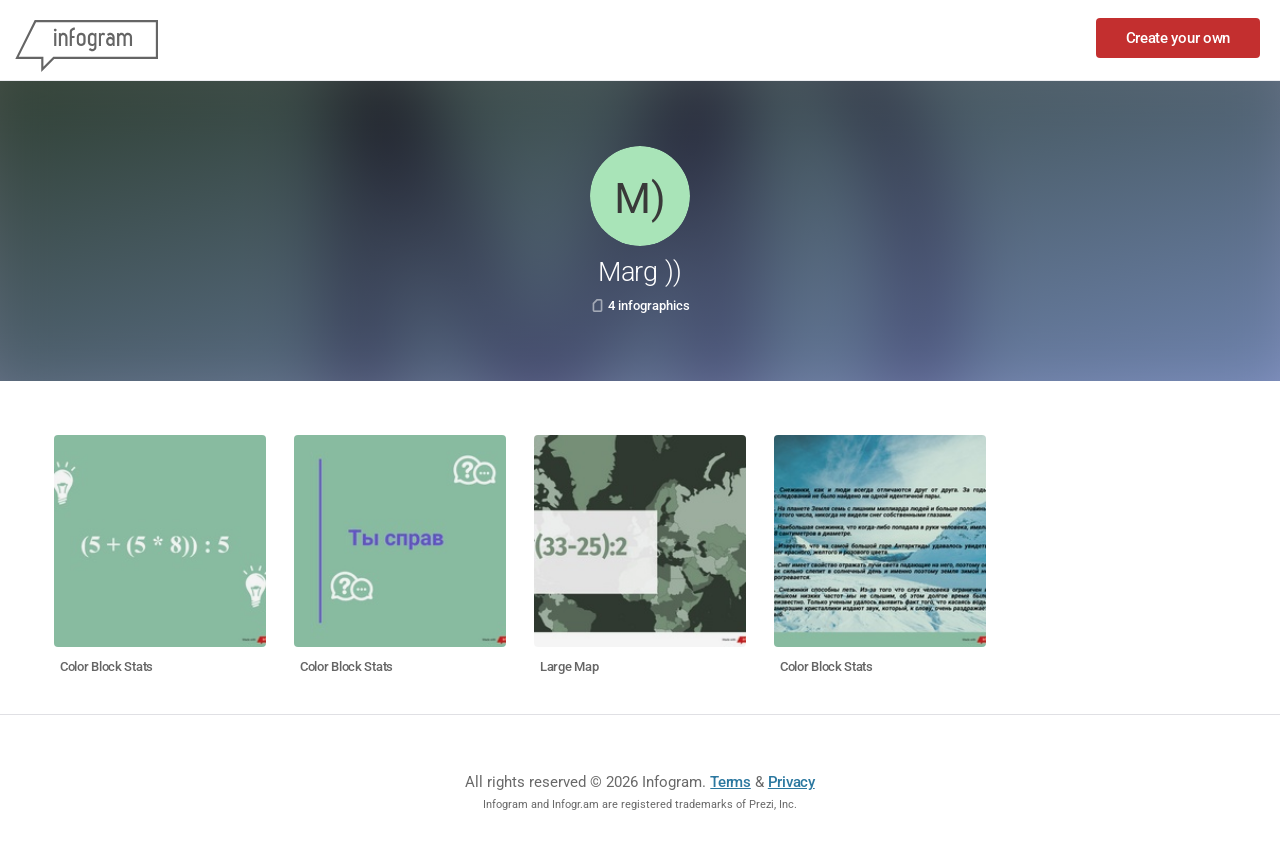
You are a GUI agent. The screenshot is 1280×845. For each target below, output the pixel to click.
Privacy (791, 782)
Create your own (1178, 38)
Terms (730, 782)
